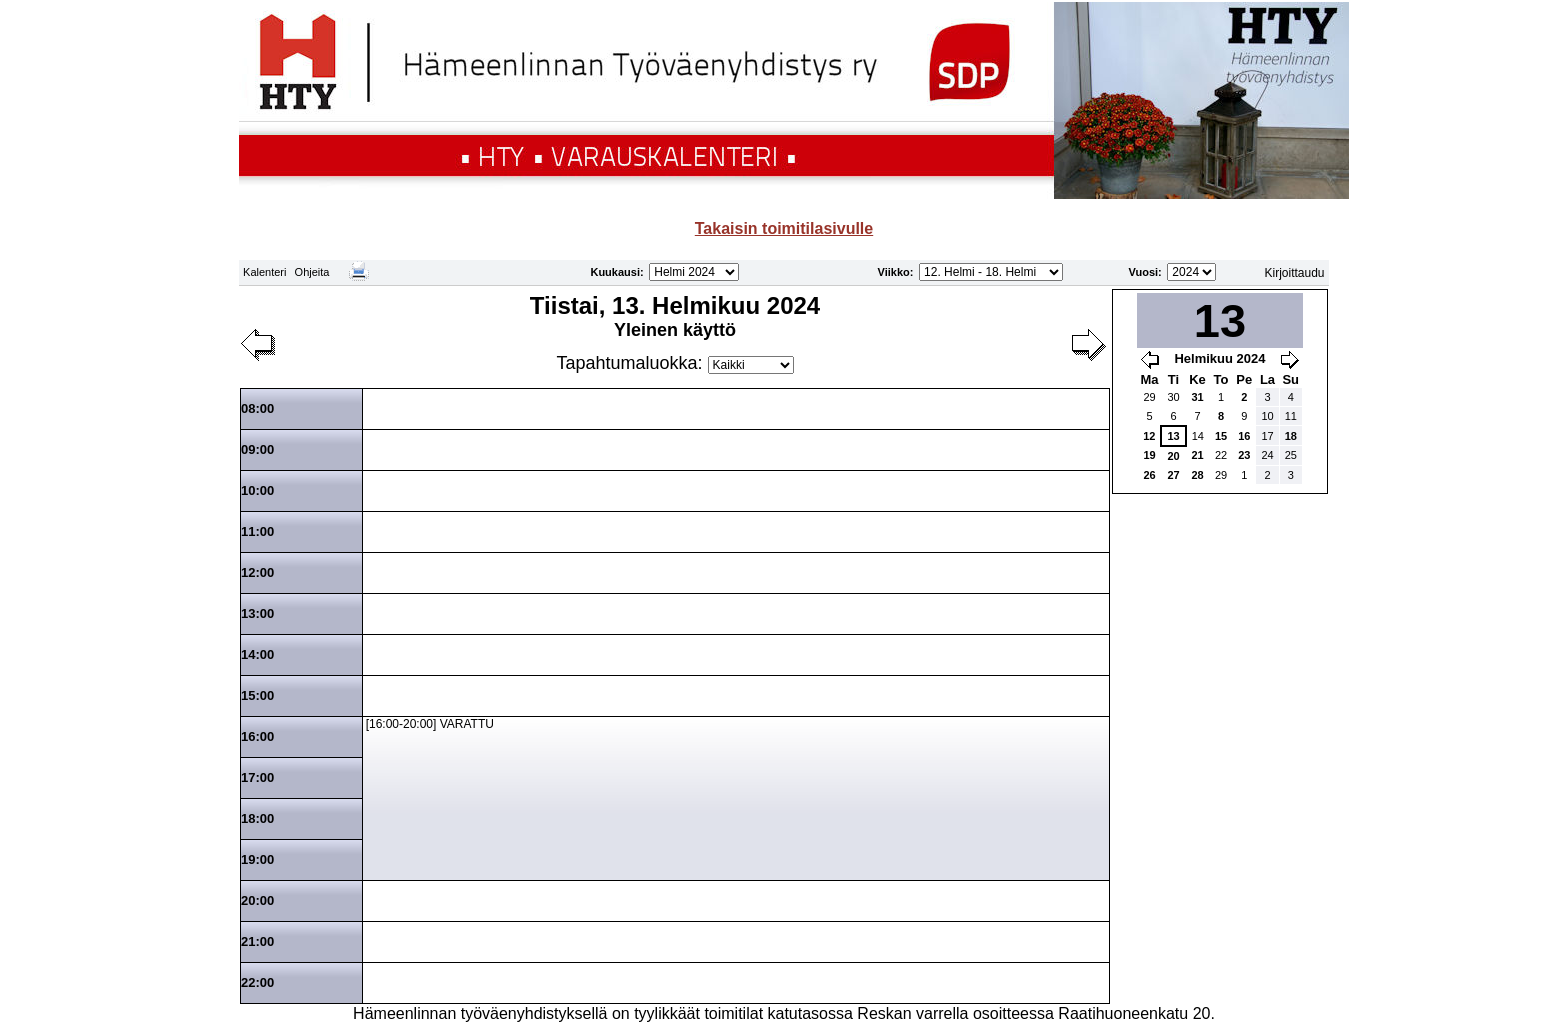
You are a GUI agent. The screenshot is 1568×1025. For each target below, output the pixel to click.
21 (1197, 455)
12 (1149, 436)
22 (1221, 455)
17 (1267, 436)
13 (1173, 436)
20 (1173, 456)
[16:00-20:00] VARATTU (430, 724)
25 (1291, 455)
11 (1291, 416)
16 (1244, 436)
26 (1149, 475)
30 (1173, 397)
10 (1267, 416)
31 (1197, 397)
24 (1267, 455)
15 (1221, 436)
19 (1149, 455)
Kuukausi (615, 272)
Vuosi (1144, 272)
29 (1149, 397)
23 (1244, 455)
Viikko (894, 272)
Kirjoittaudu (1295, 273)
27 (1173, 475)
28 (1197, 475)
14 (1198, 436)
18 (1291, 436)
